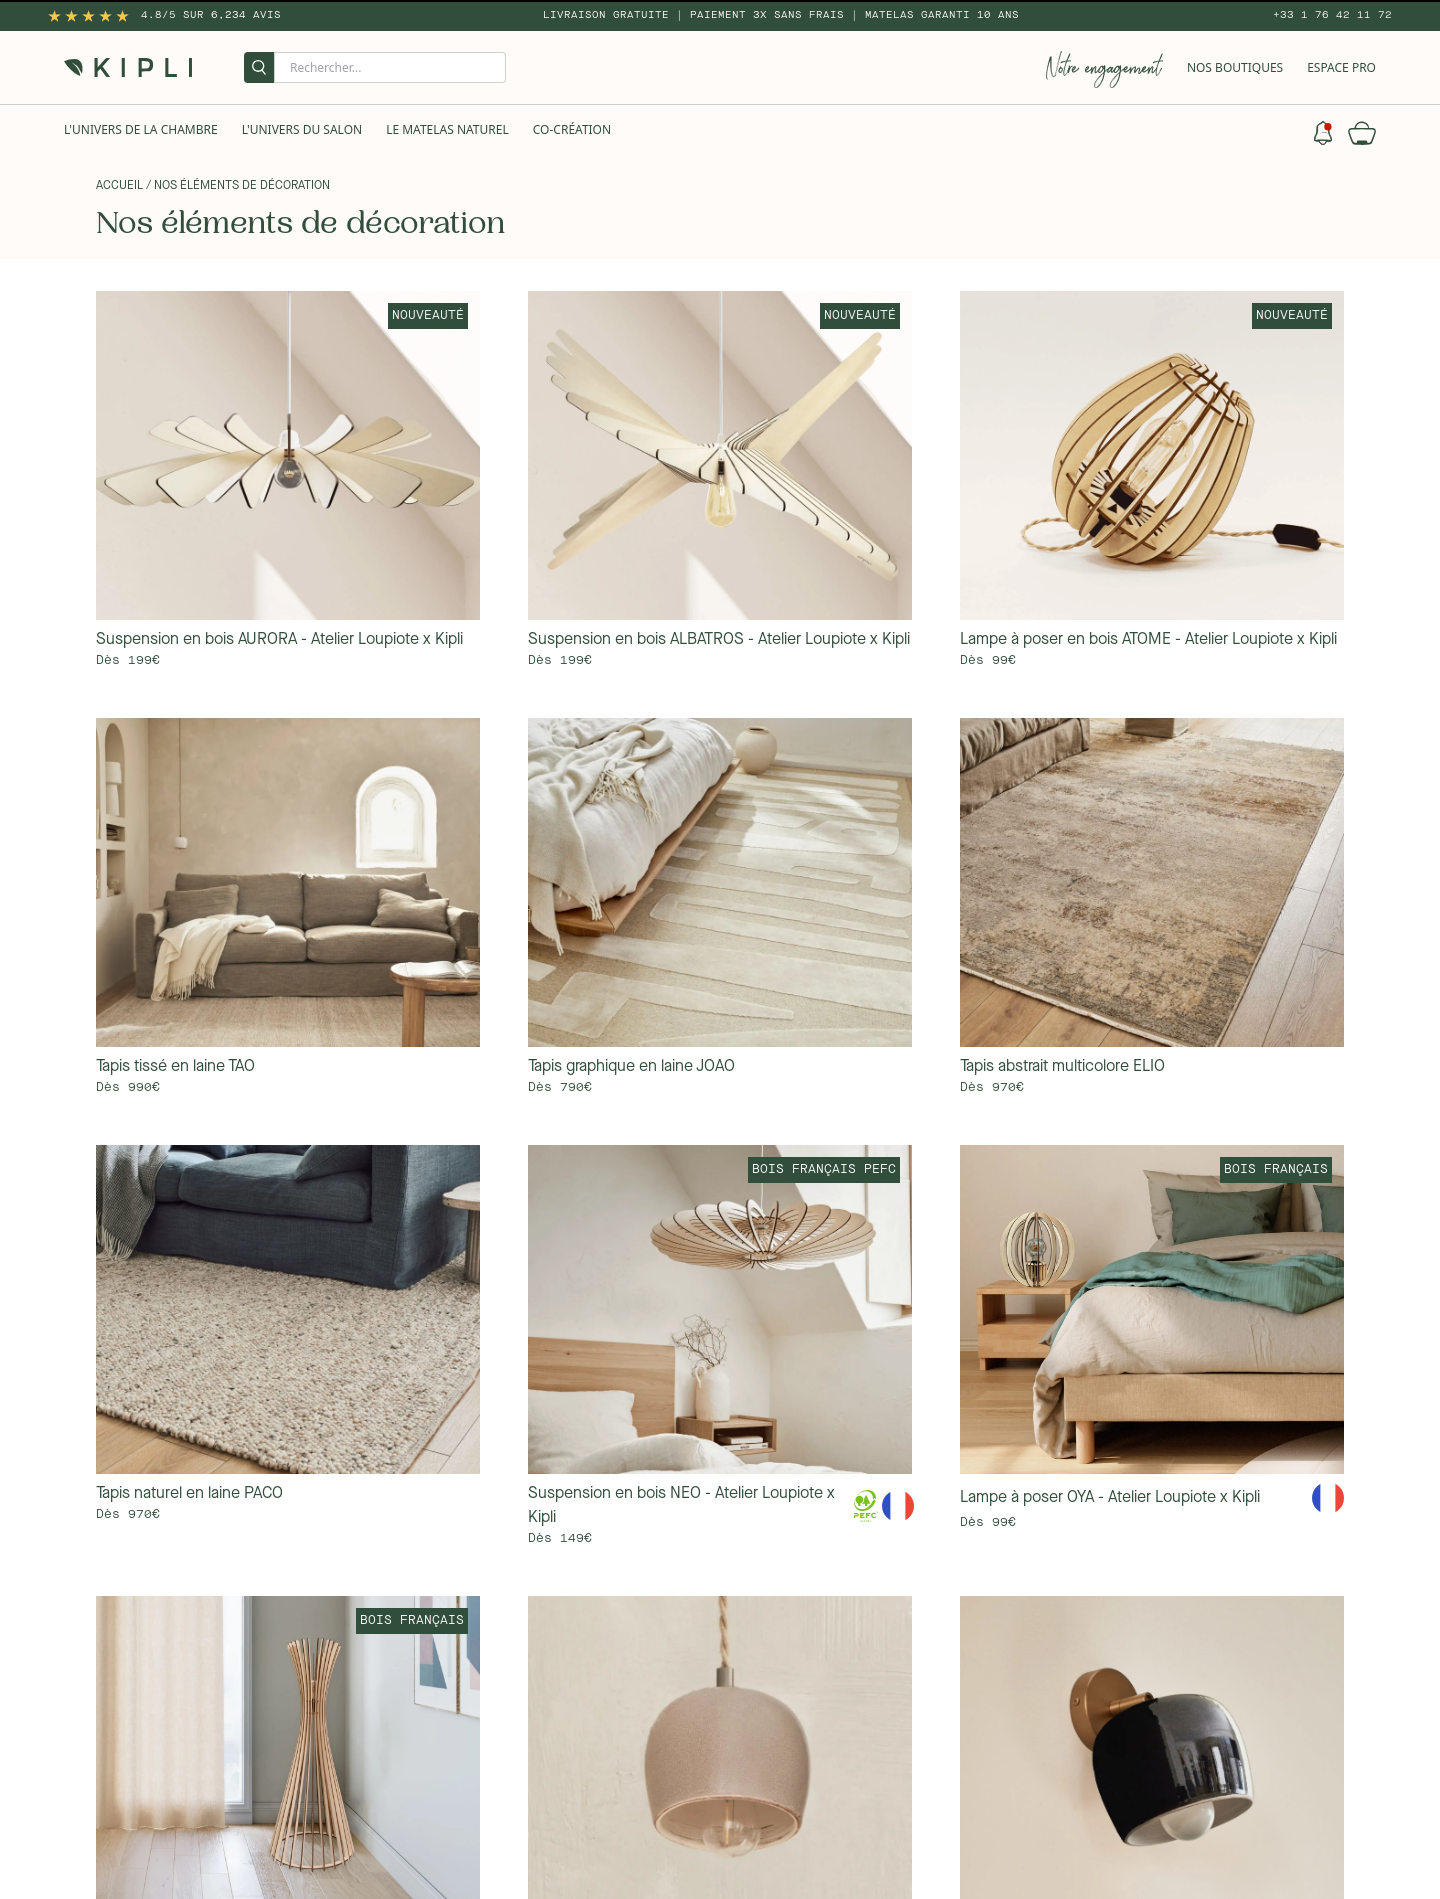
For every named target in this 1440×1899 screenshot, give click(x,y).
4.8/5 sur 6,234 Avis (211, 15)
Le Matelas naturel (447, 129)
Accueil (119, 186)
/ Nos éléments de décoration (238, 186)
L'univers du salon (302, 129)
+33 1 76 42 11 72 (1332, 15)
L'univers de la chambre (141, 129)
